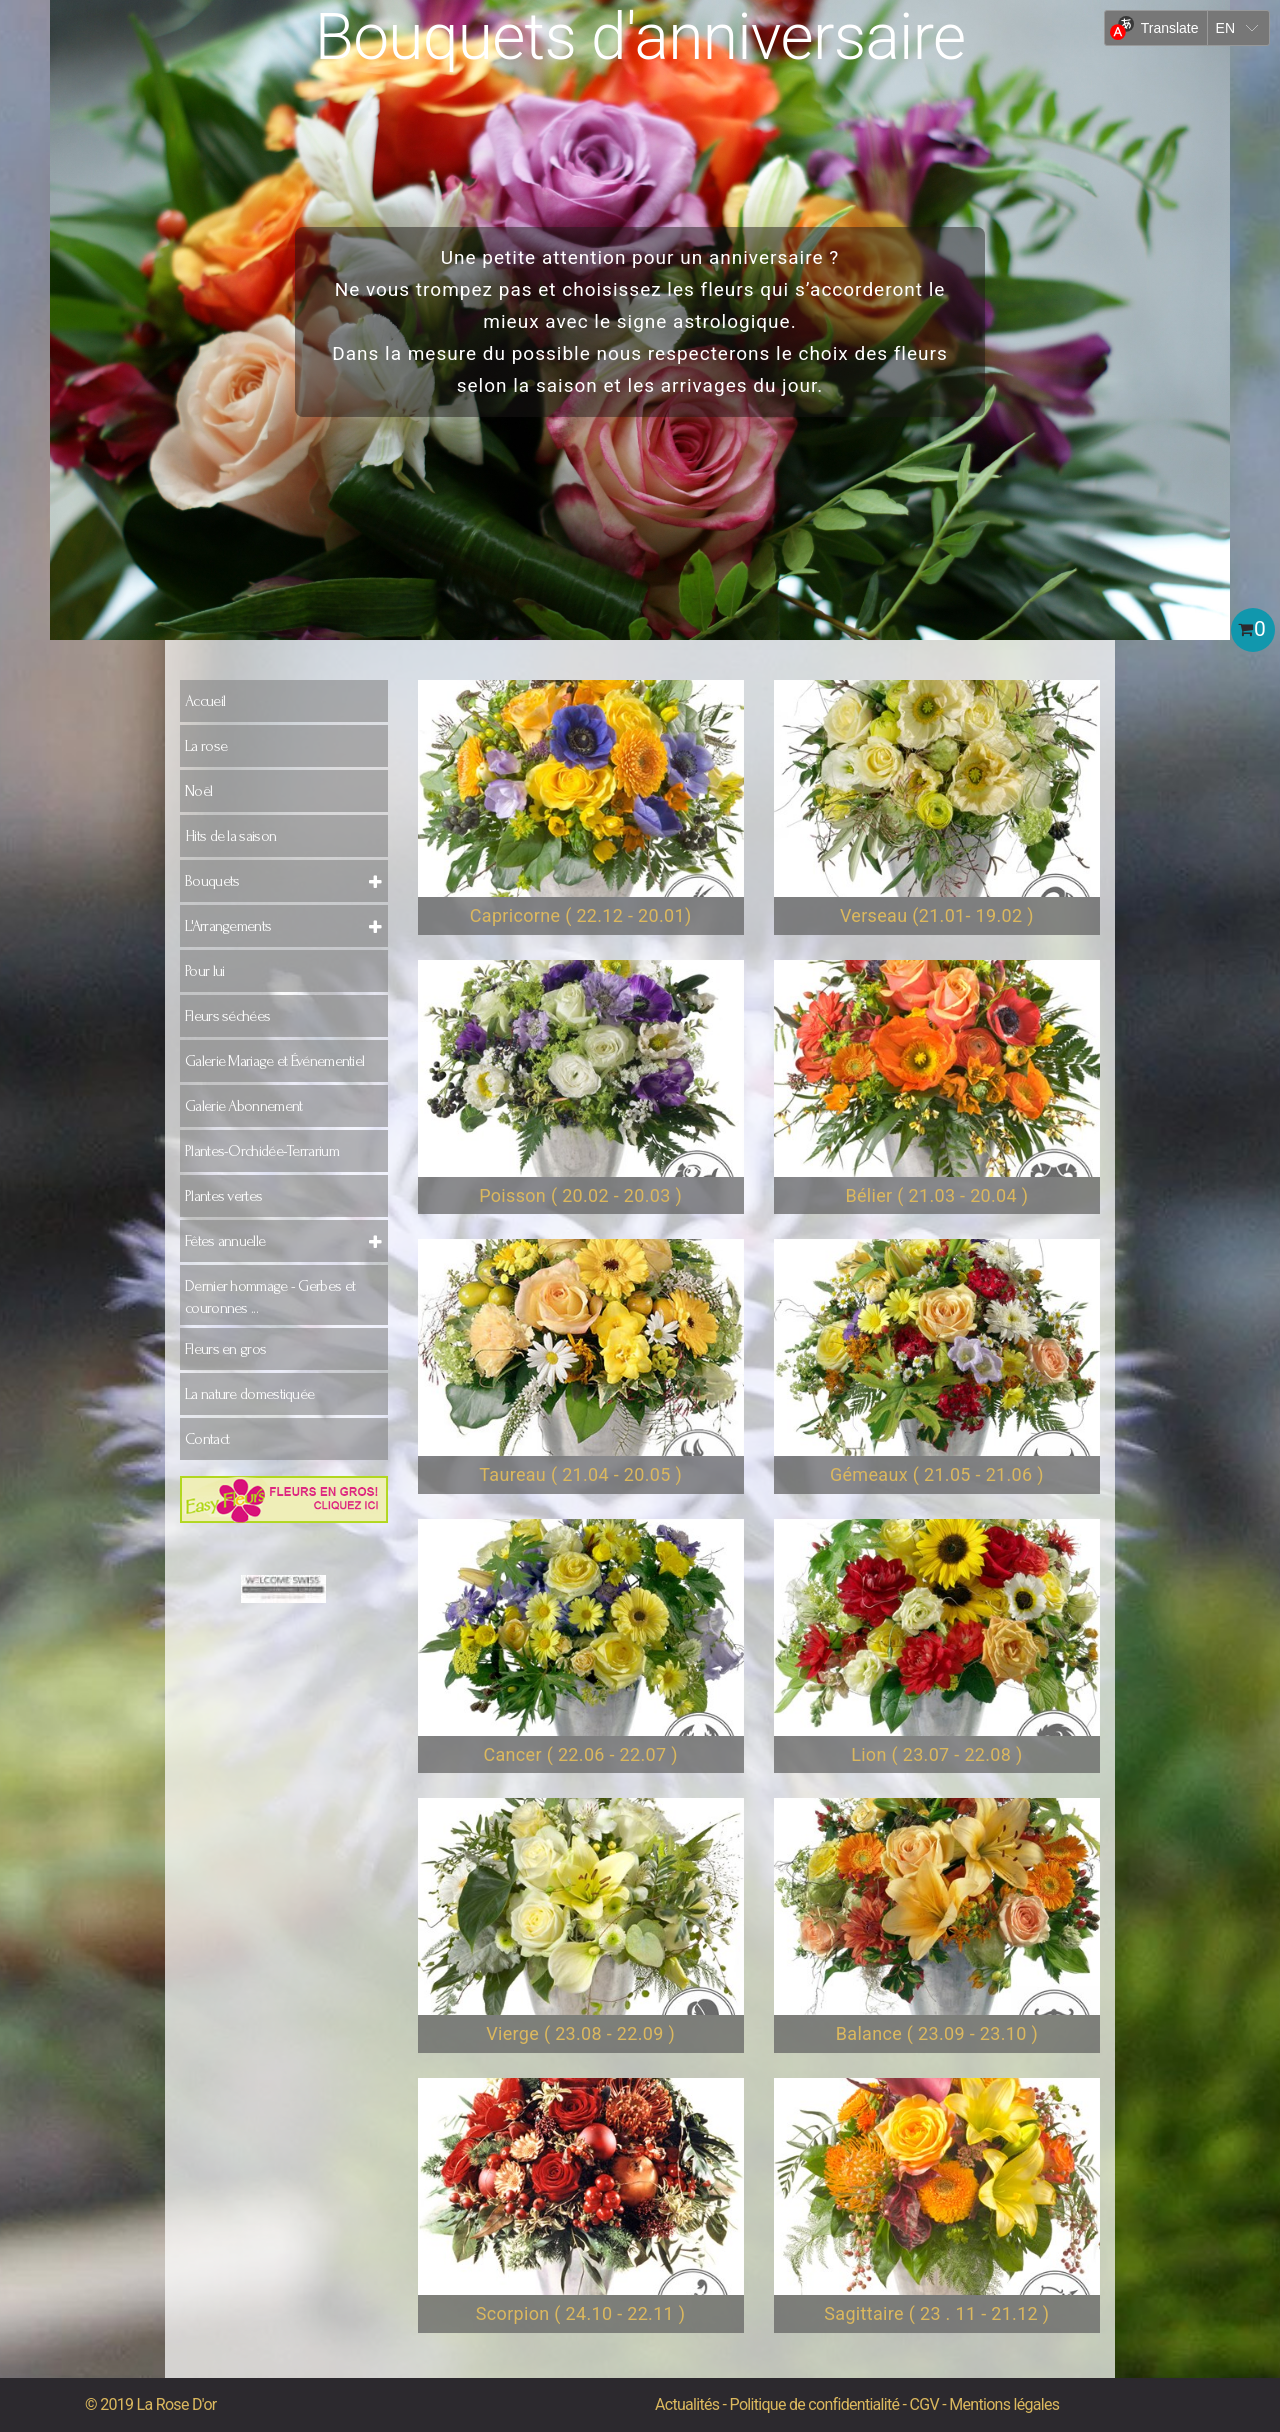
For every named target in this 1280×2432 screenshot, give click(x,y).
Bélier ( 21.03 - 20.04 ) (936, 1195)
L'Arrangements (228, 926)
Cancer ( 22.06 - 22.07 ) (580, 1754)
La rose (206, 746)
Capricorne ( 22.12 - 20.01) (581, 915)
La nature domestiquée (249, 1394)
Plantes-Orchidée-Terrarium (262, 1151)
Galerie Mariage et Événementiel (274, 1061)
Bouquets (212, 881)
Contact (207, 1439)
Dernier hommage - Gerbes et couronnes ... (270, 1297)
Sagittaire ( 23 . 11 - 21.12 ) (936, 2313)
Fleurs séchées (227, 1016)
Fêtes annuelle (225, 1241)
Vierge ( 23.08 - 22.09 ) (580, 2033)
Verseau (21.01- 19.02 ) (937, 915)
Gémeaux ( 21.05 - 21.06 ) (937, 1474)
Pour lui (204, 971)
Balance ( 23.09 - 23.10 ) (937, 2033)
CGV (924, 2404)
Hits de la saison (230, 836)
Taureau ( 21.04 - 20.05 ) (580, 1474)
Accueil (205, 701)
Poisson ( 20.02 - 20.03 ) (580, 1195)
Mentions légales (1004, 2404)
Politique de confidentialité (815, 2404)
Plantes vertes (223, 1196)
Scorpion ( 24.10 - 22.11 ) (581, 2313)
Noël (198, 791)
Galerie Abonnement (243, 1106)
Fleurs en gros (225, 1349)
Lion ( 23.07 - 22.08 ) (936, 1754)
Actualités (687, 2404)
